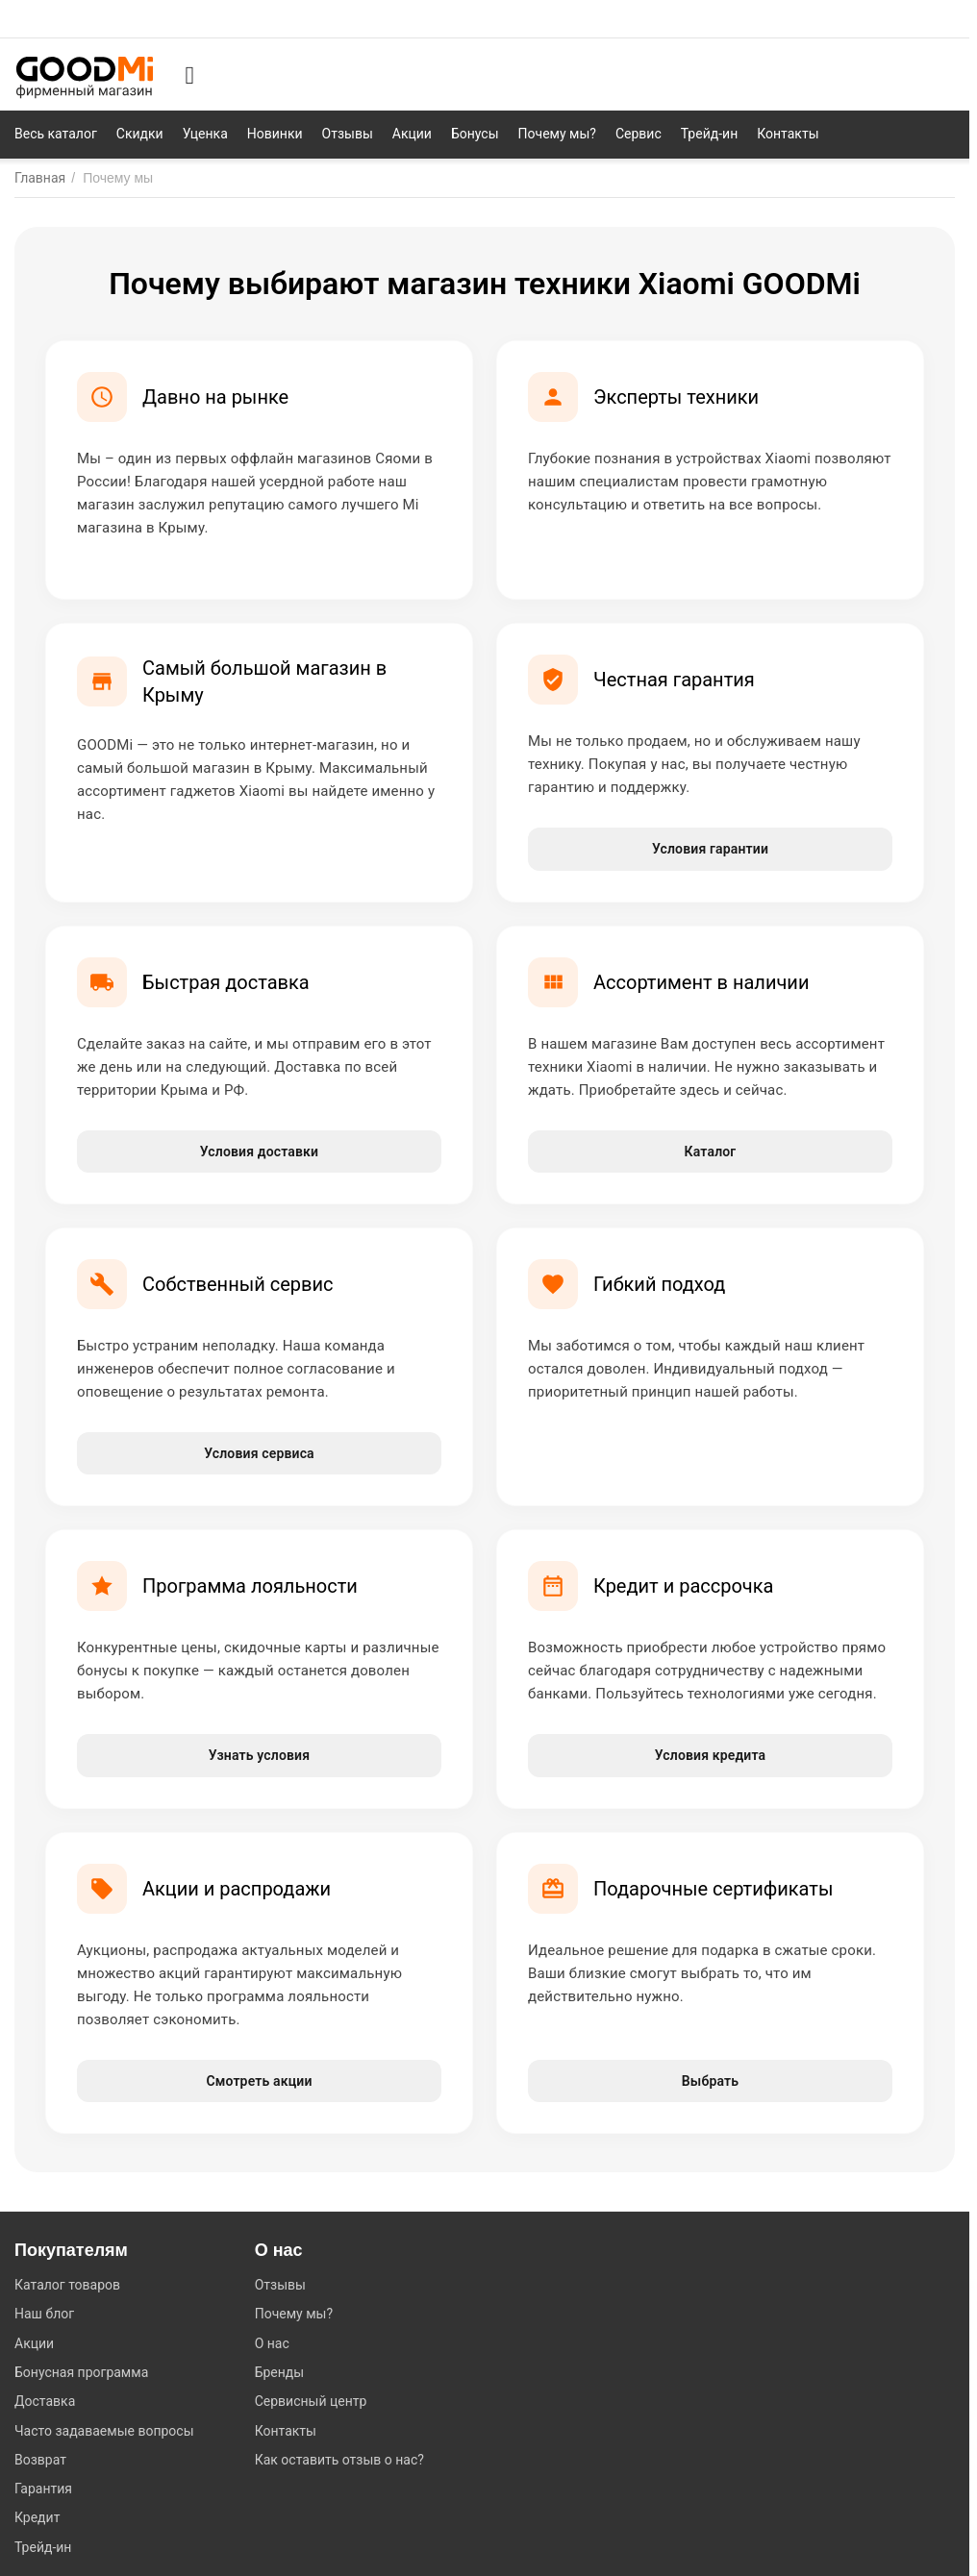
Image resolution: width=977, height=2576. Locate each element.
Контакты (285, 2431)
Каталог (711, 1151)
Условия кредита (710, 1755)
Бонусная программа (81, 2372)
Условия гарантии (710, 848)
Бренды (280, 2372)
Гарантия (43, 2488)
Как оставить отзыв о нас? (339, 2459)
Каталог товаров (67, 2284)
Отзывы (280, 2284)
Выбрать (710, 2081)
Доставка (44, 2401)
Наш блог (44, 2313)
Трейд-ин (42, 2547)
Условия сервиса (259, 1453)
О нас (272, 2343)
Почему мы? (294, 2313)
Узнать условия (259, 1755)
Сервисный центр (311, 2401)
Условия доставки (259, 1151)
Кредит (37, 2517)
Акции (34, 2343)
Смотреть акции (259, 2081)
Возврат (40, 2459)
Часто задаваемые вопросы (104, 2431)
